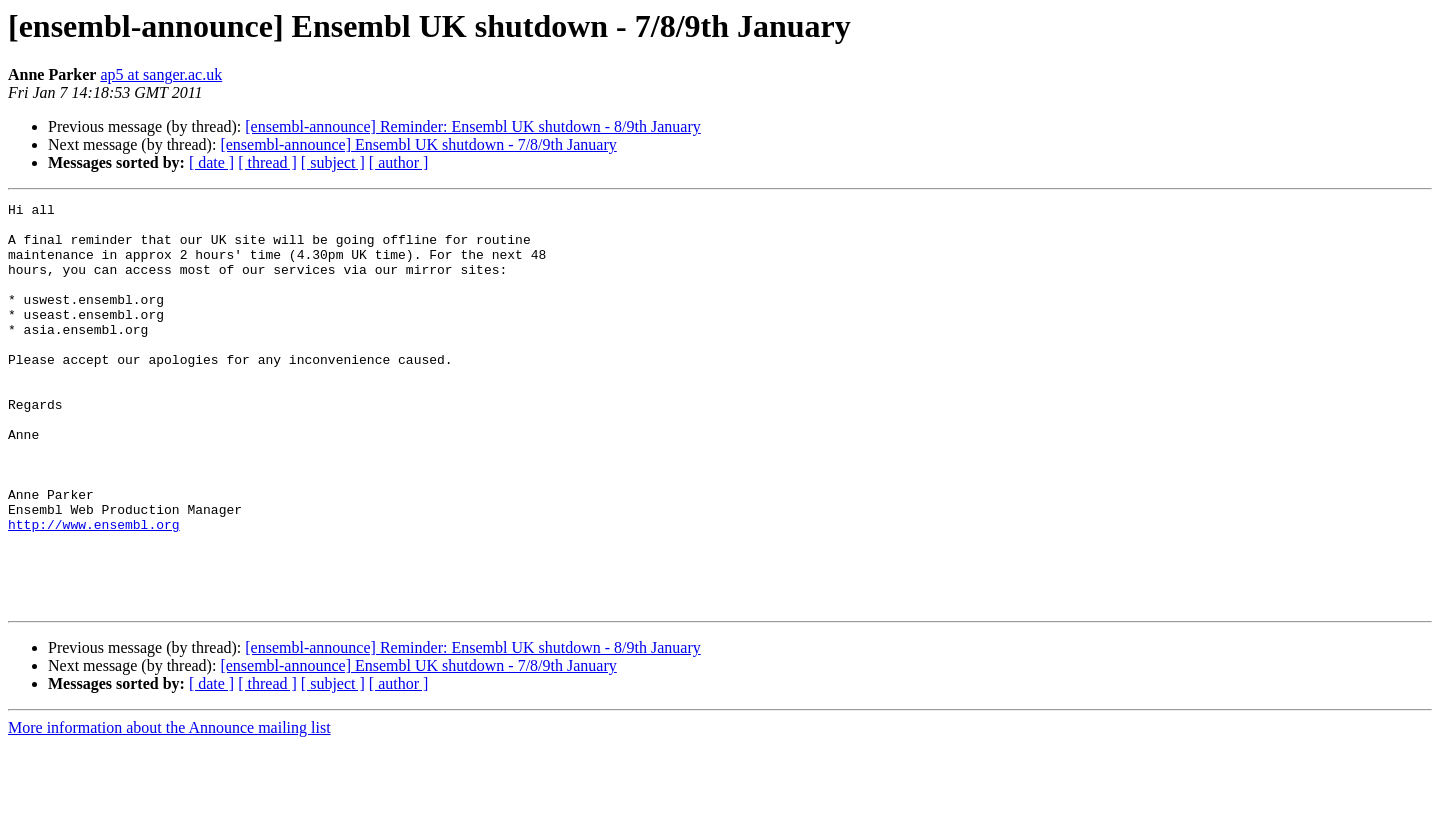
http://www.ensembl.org (94, 590)
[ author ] (399, 162)
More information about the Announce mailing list (169, 808)
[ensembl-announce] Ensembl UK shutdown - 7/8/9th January (418, 144)
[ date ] (211, 162)
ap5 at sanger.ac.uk (161, 74)
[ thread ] (267, 162)
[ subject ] (333, 162)
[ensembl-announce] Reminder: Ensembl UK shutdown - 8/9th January (472, 126)
